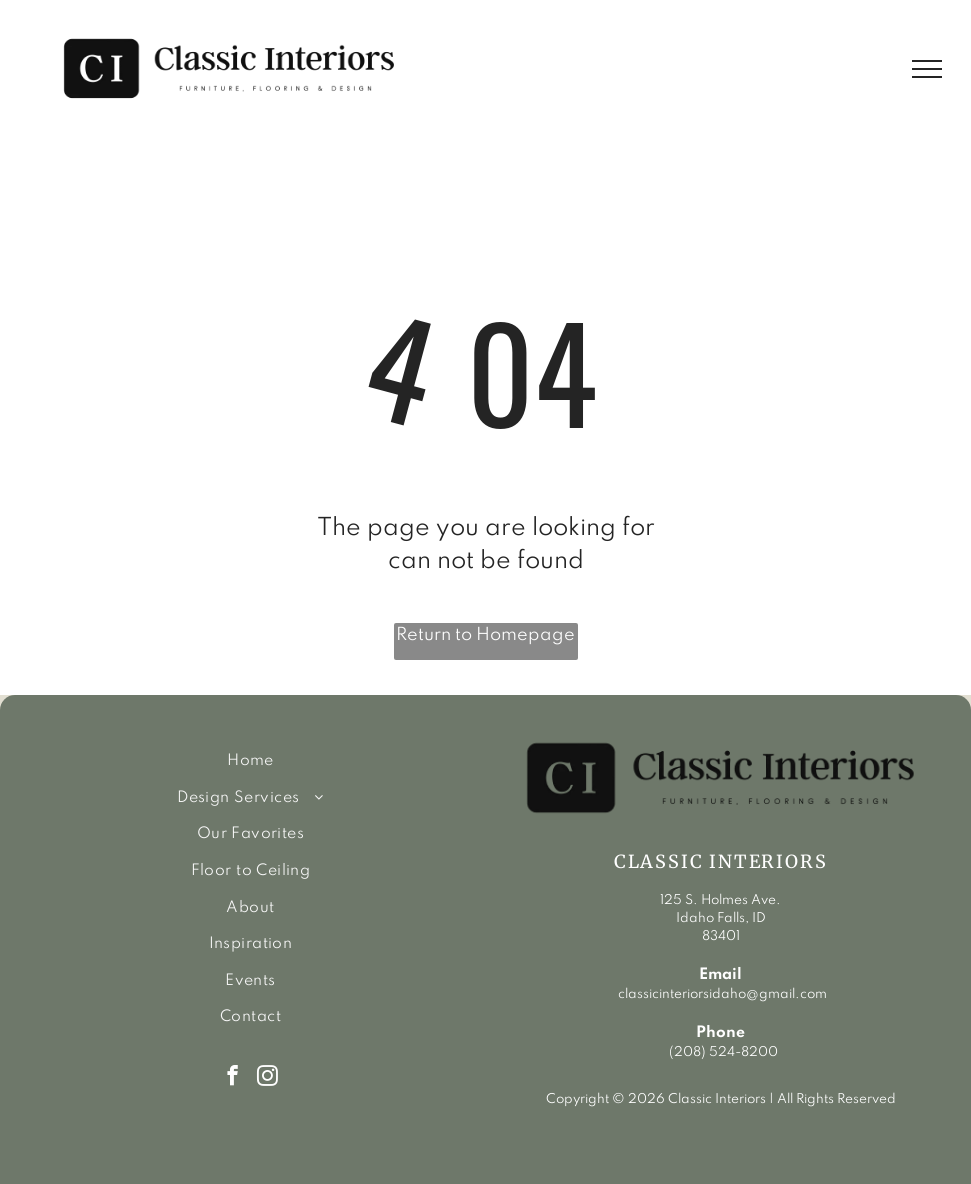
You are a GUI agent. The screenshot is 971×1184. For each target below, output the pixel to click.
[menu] (927, 69)
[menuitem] (250, 761)
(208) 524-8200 (723, 1052)
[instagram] (267, 1078)
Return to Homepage (485, 635)
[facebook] (232, 1078)
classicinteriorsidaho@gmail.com (721, 994)
